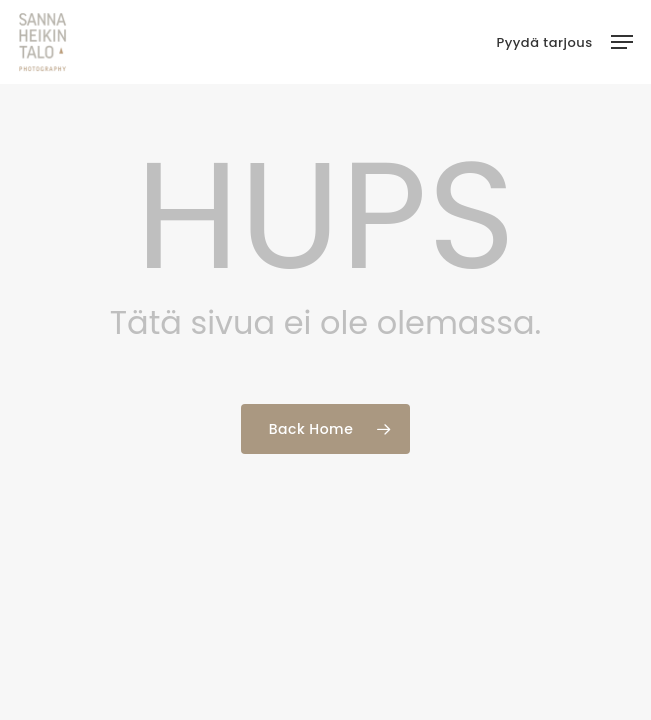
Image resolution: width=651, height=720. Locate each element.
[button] (622, 42)
